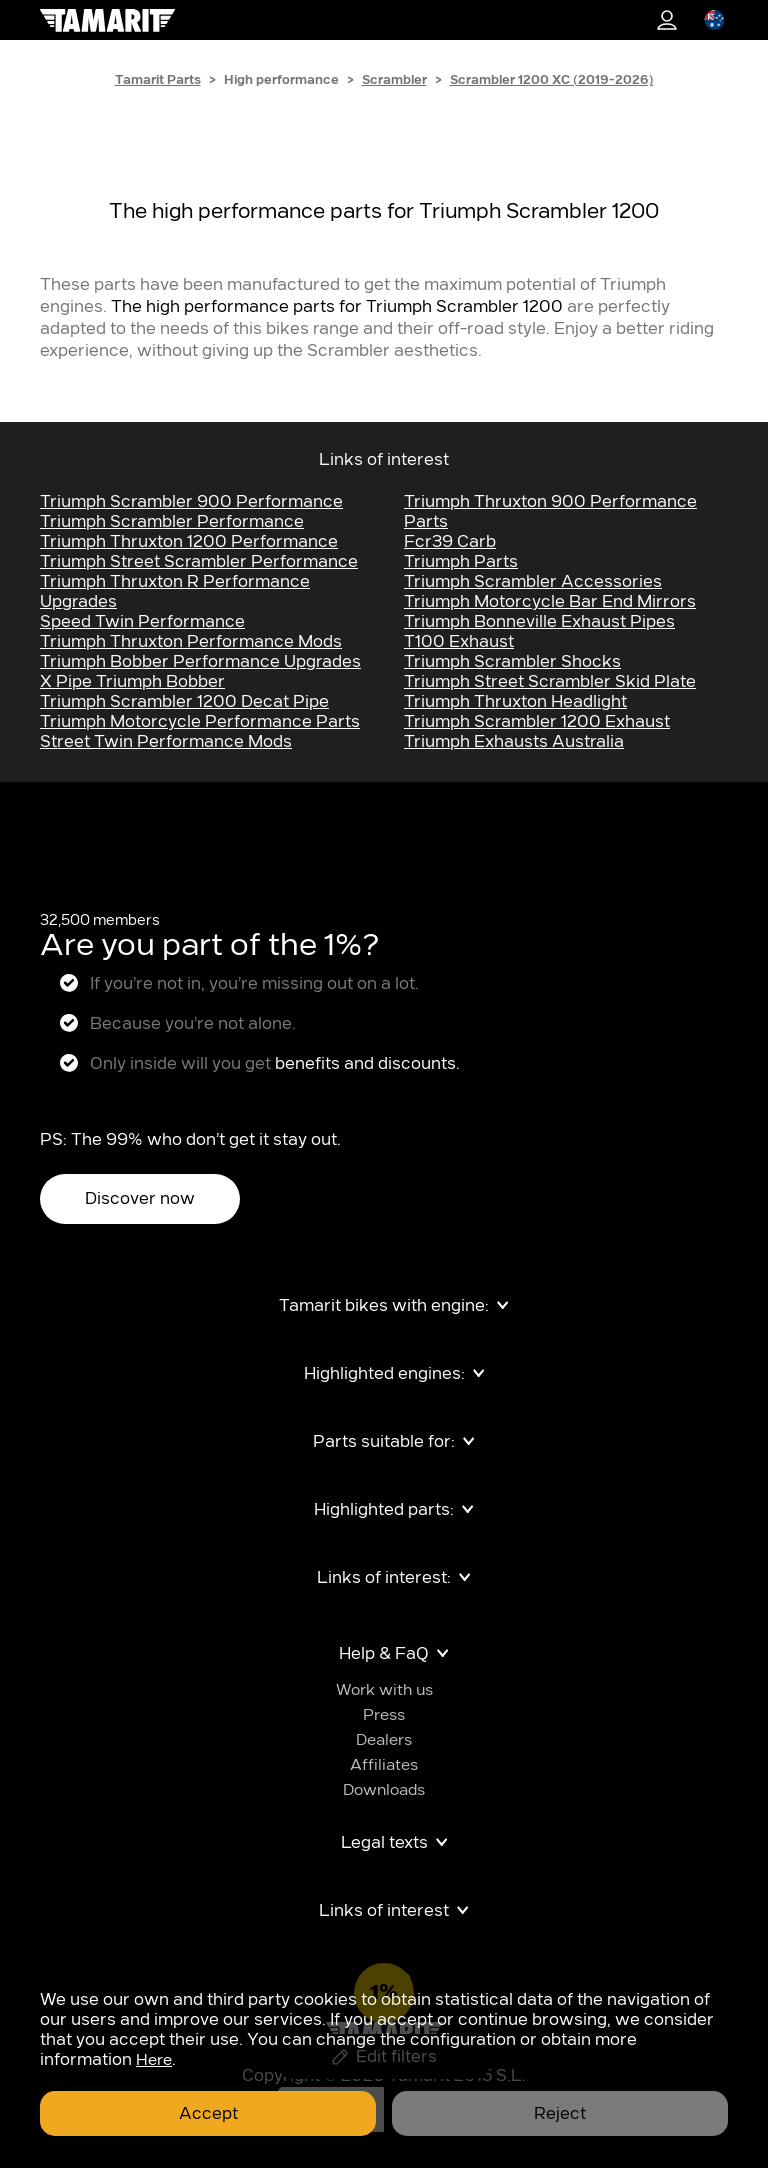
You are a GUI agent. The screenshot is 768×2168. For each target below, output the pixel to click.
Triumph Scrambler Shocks (512, 662)
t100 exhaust (459, 642)
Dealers (384, 1740)
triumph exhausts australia (514, 742)
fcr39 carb (450, 542)
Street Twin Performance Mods (166, 742)
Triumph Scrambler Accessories (533, 582)
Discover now (140, 1199)
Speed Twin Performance (142, 622)
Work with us (384, 1690)
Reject (560, 2114)
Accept (208, 2114)
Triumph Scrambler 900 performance (191, 502)
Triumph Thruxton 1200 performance (189, 542)
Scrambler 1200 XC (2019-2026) (552, 80)
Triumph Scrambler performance (172, 522)
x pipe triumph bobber (132, 682)
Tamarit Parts (158, 80)
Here (154, 2060)
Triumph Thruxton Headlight (515, 702)
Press (384, 1715)
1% (667, 20)
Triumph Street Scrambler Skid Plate (550, 682)
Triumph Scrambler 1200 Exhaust (537, 722)
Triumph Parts (461, 562)
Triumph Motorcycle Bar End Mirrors (550, 602)
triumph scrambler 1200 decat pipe (184, 702)
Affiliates (384, 1765)
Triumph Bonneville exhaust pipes (539, 622)
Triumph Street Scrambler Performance (199, 562)
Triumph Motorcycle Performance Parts (200, 722)
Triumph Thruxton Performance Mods (191, 642)
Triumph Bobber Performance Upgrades (200, 662)
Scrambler (394, 80)
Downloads (384, 1790)
